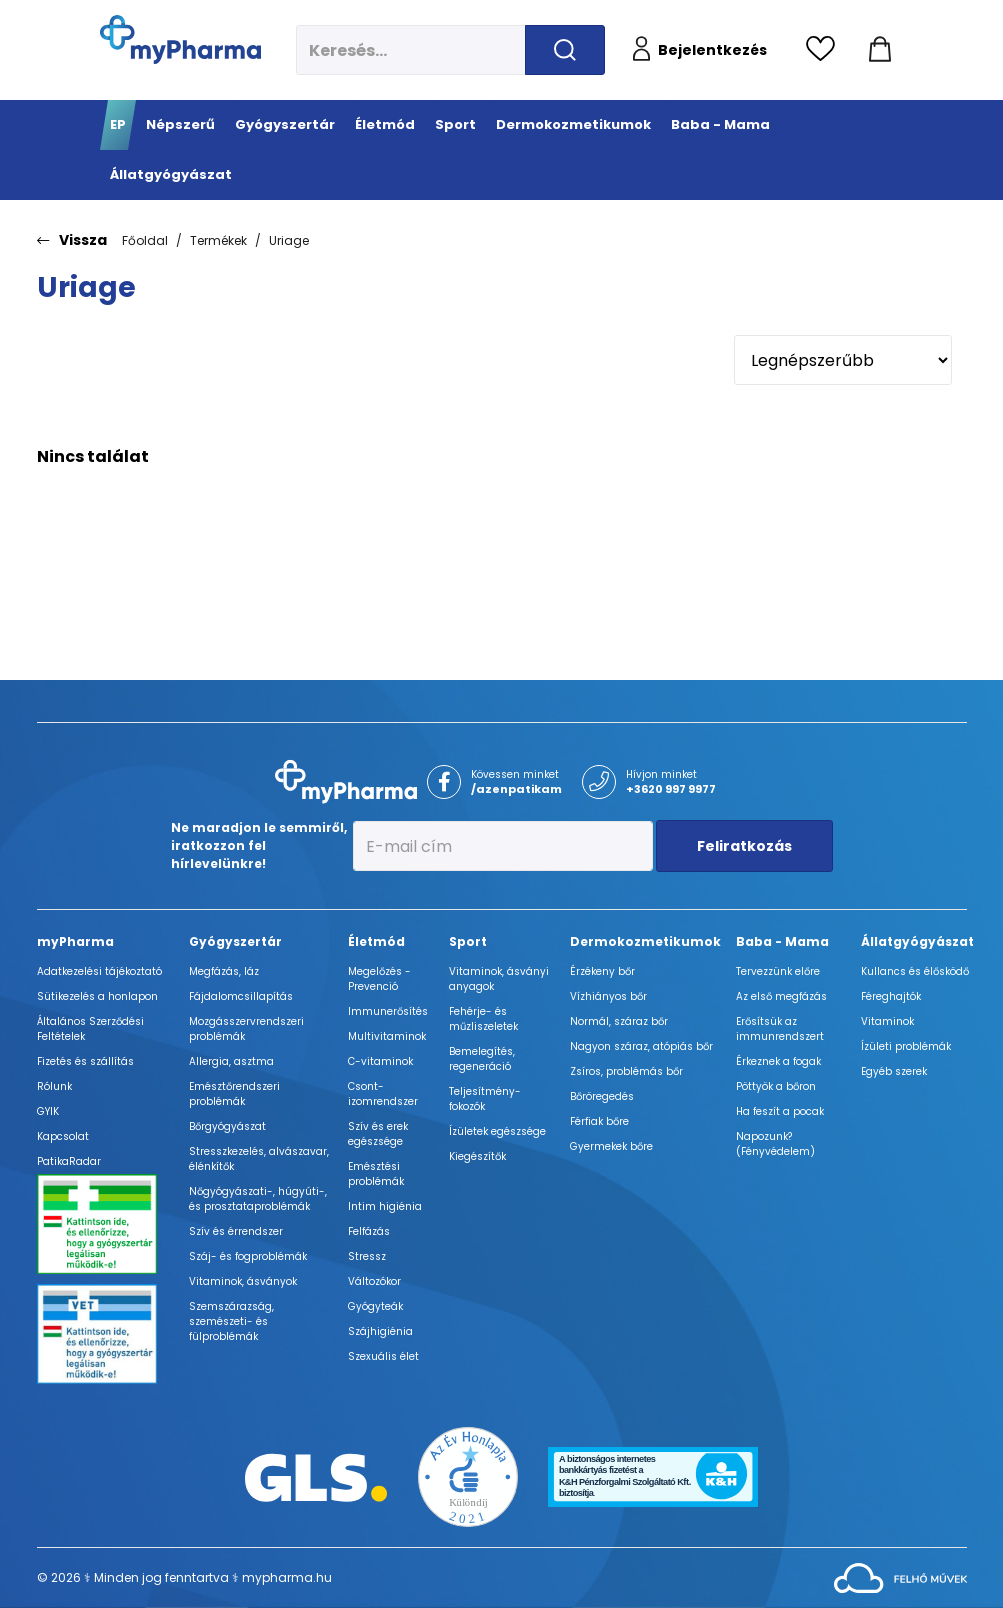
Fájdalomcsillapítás (241, 996)
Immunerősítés (388, 1011)
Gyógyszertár (235, 941)
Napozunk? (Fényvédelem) (775, 1144)
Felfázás (369, 1231)
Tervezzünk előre (778, 971)
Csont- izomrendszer (383, 1094)
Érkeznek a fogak (778, 1061)
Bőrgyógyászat (227, 1126)
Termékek (218, 240)
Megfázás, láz (224, 971)
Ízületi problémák (906, 1046)
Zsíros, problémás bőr (626, 1071)
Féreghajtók (891, 996)
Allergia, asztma (231, 1061)
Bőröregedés (602, 1096)
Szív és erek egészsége (378, 1134)
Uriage (289, 240)
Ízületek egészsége (497, 1131)
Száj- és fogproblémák (248, 1256)
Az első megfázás (781, 996)
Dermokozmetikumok (645, 941)
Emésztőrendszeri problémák (234, 1094)
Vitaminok (887, 1021)
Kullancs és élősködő (915, 971)
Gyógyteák (375, 1306)
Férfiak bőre (599, 1121)
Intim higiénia (385, 1206)
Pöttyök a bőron (776, 1086)
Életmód (376, 941)
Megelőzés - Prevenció (379, 979)
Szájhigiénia (380, 1331)
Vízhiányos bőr (608, 996)
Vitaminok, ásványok (243, 1281)
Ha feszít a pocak (780, 1111)
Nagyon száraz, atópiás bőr (641, 1046)
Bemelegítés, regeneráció (482, 1059)
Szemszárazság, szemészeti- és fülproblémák (231, 1321)
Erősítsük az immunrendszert (780, 1029)
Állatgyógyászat (917, 941)
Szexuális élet (383, 1356)
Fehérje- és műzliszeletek (483, 1019)
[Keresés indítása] (565, 50)
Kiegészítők (477, 1156)
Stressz (367, 1256)
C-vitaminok (380, 1061)
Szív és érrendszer (236, 1231)
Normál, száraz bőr (619, 1021)
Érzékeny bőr (602, 971)
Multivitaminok (387, 1036)
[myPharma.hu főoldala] (180, 39)
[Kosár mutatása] (880, 50)
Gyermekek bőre (611, 1146)
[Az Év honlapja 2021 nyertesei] (468, 1475)
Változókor (374, 1281)
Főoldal (145, 240)
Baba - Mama (782, 941)
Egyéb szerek (894, 1071)
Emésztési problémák (376, 1174)
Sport (468, 941)
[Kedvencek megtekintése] (825, 50)
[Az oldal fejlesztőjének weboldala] (900, 1576)
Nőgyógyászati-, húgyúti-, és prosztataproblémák (258, 1199)
